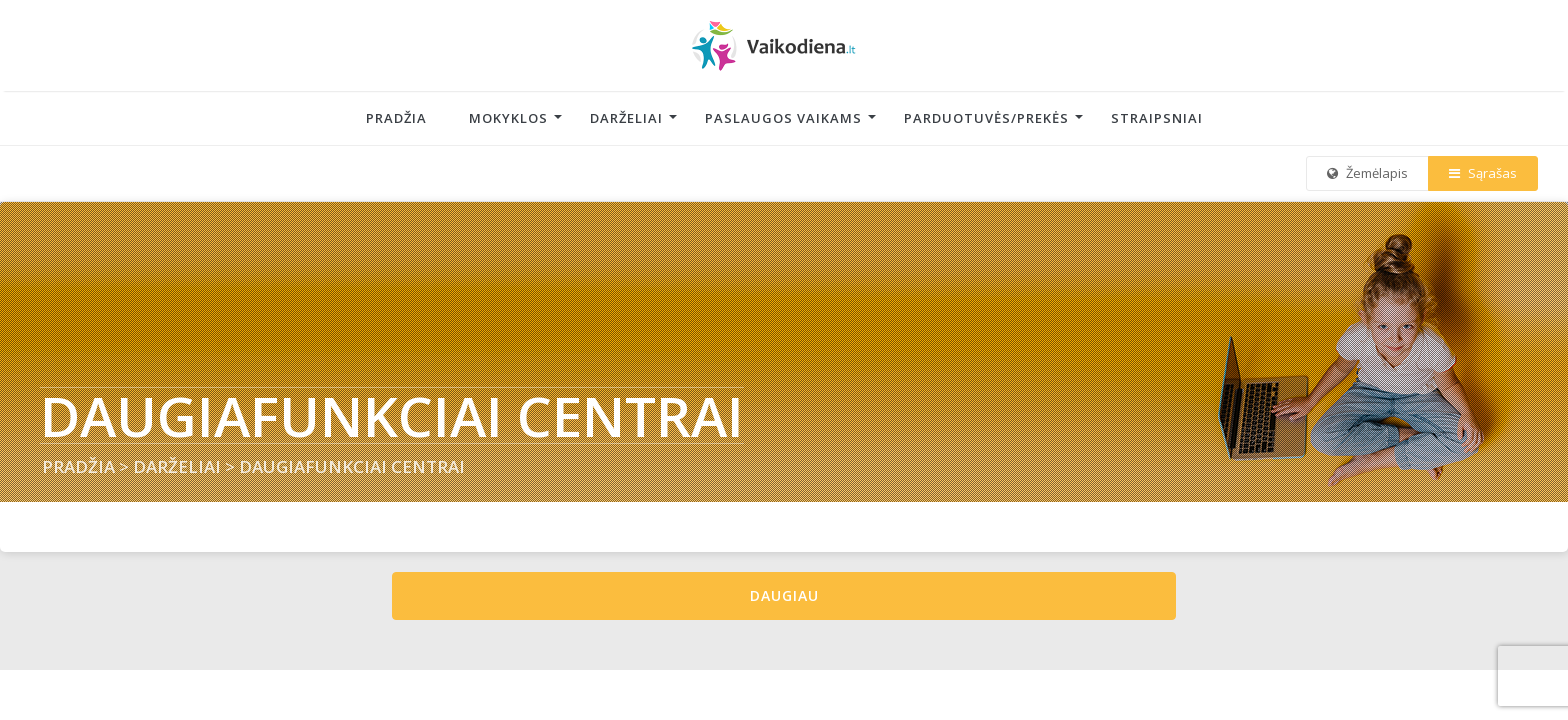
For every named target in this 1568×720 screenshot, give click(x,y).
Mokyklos (508, 118)
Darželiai (626, 118)
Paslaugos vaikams (783, 118)
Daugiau (784, 595)
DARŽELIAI (177, 466)
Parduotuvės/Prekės (986, 118)
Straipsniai (1157, 118)
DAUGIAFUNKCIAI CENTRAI (352, 466)
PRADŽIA (78, 466)
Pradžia (396, 118)
